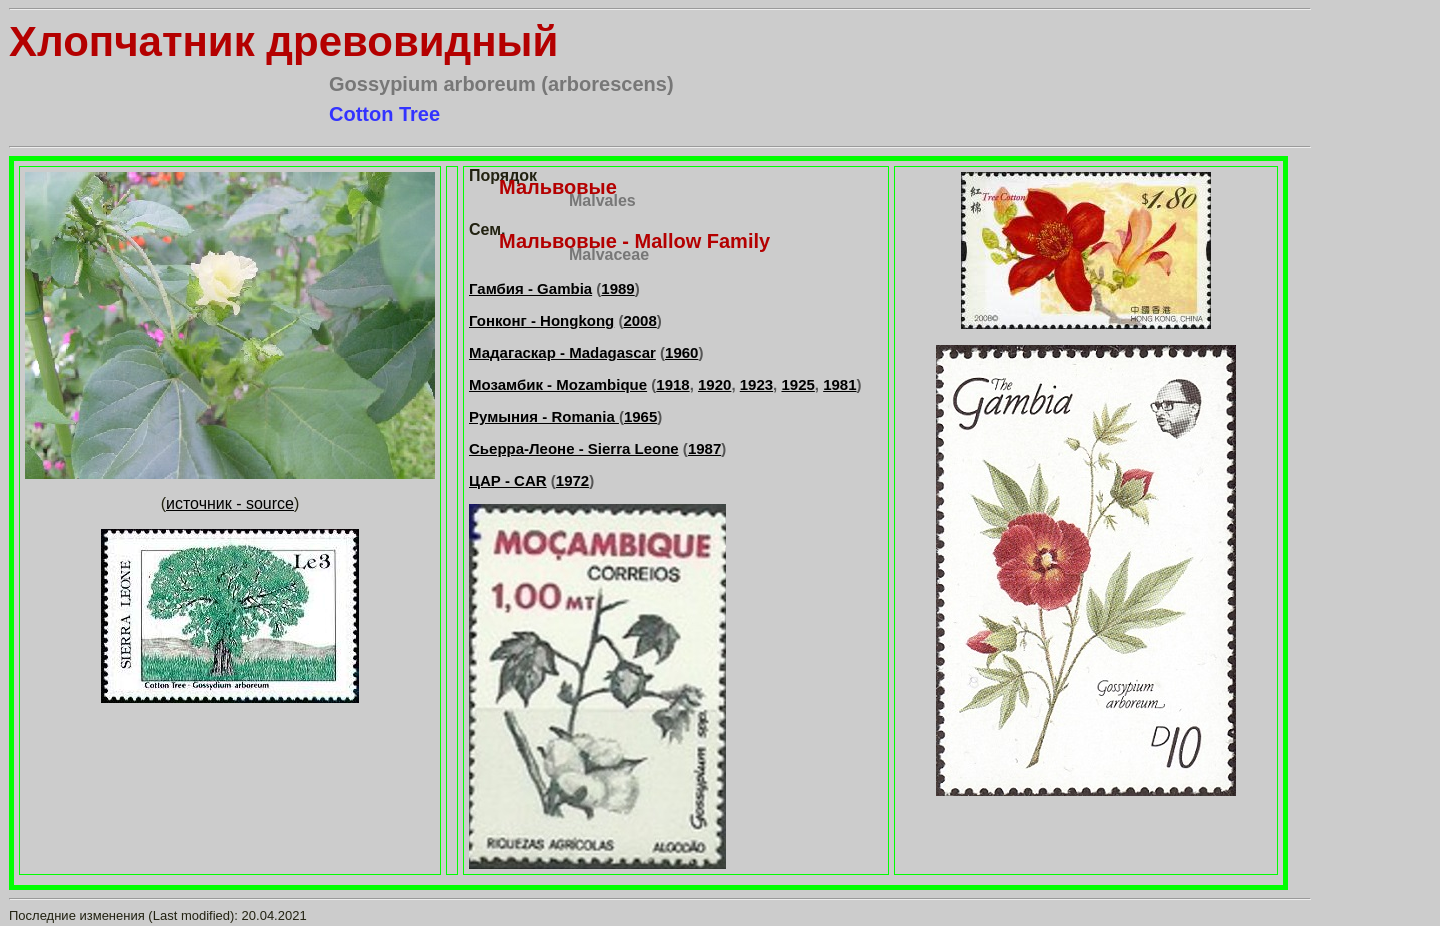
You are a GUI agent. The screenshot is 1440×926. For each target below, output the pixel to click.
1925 (797, 384)
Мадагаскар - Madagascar (562, 352)
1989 (617, 288)
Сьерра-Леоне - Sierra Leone (574, 448)
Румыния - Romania (544, 416)
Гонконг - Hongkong (541, 320)
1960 (681, 352)
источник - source (230, 503)
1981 (839, 384)
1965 (640, 416)
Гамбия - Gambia (530, 288)
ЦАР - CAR (508, 480)
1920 (714, 384)
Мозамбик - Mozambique (558, 384)
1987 (704, 448)
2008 (639, 320)
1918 (672, 384)
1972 (572, 480)
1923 (756, 384)
